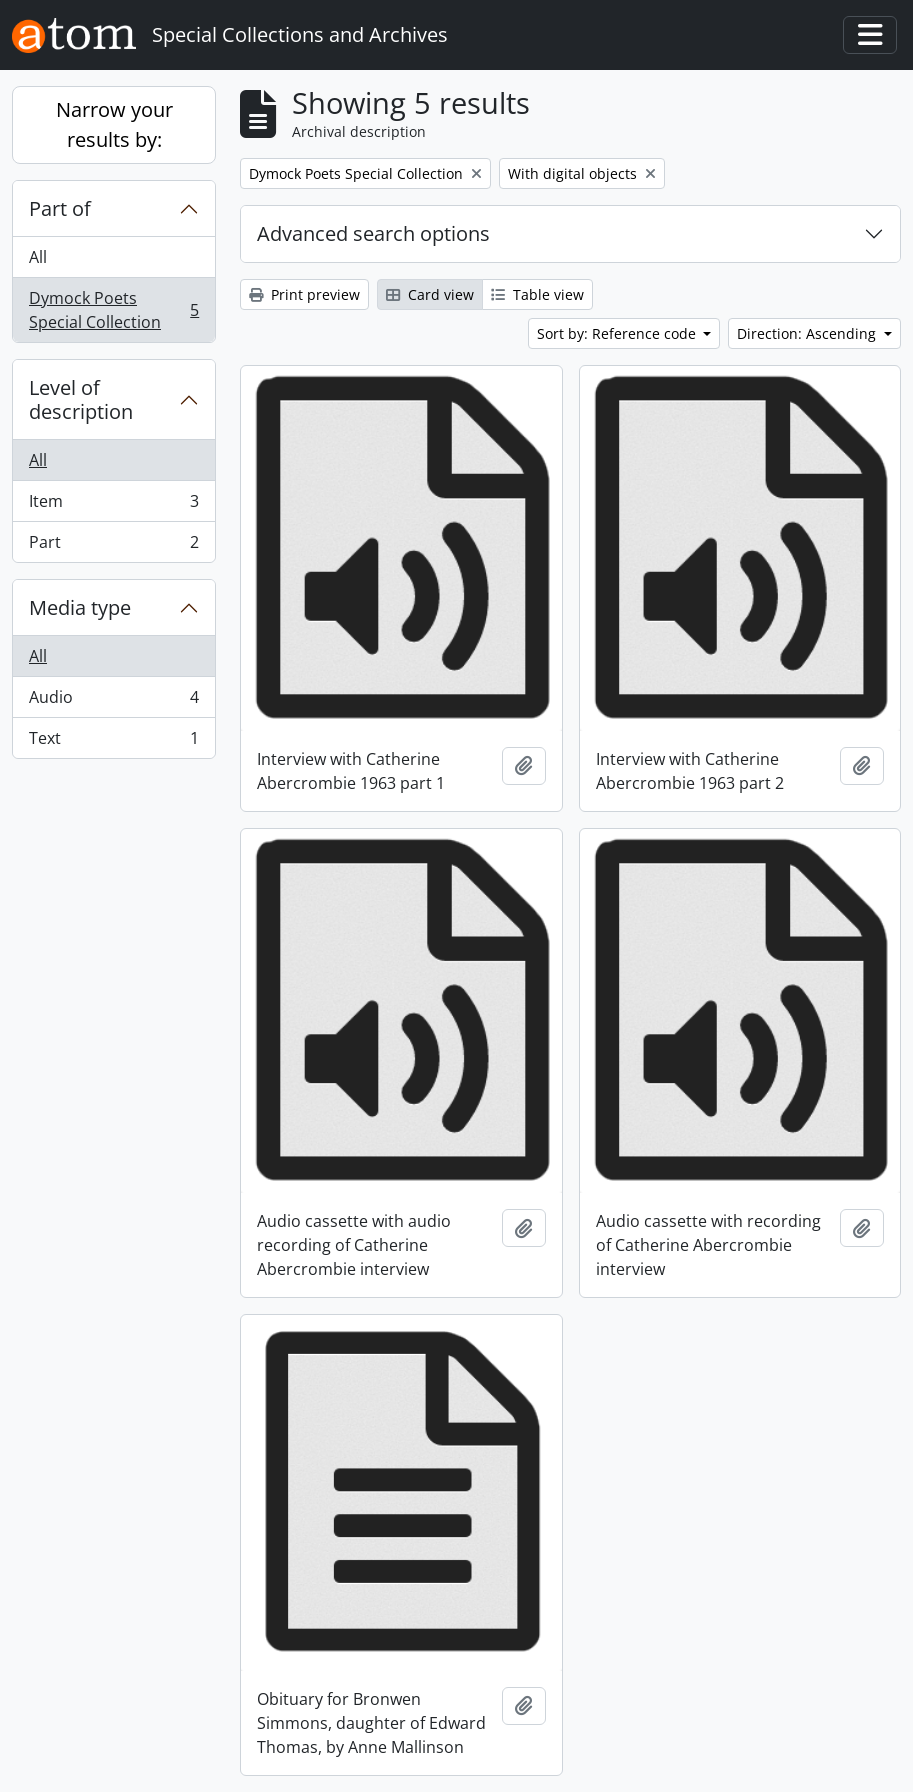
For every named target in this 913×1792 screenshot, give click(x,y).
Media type (80, 607)
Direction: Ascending (808, 333)
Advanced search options (373, 233)
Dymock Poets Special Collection (113, 310)
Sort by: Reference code (618, 333)
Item (113, 505)
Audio (113, 701)
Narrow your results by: (114, 124)
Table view (537, 294)
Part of (60, 208)
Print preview (304, 294)
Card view (430, 294)
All (38, 257)
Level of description (81, 399)
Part (113, 546)
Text (113, 742)
